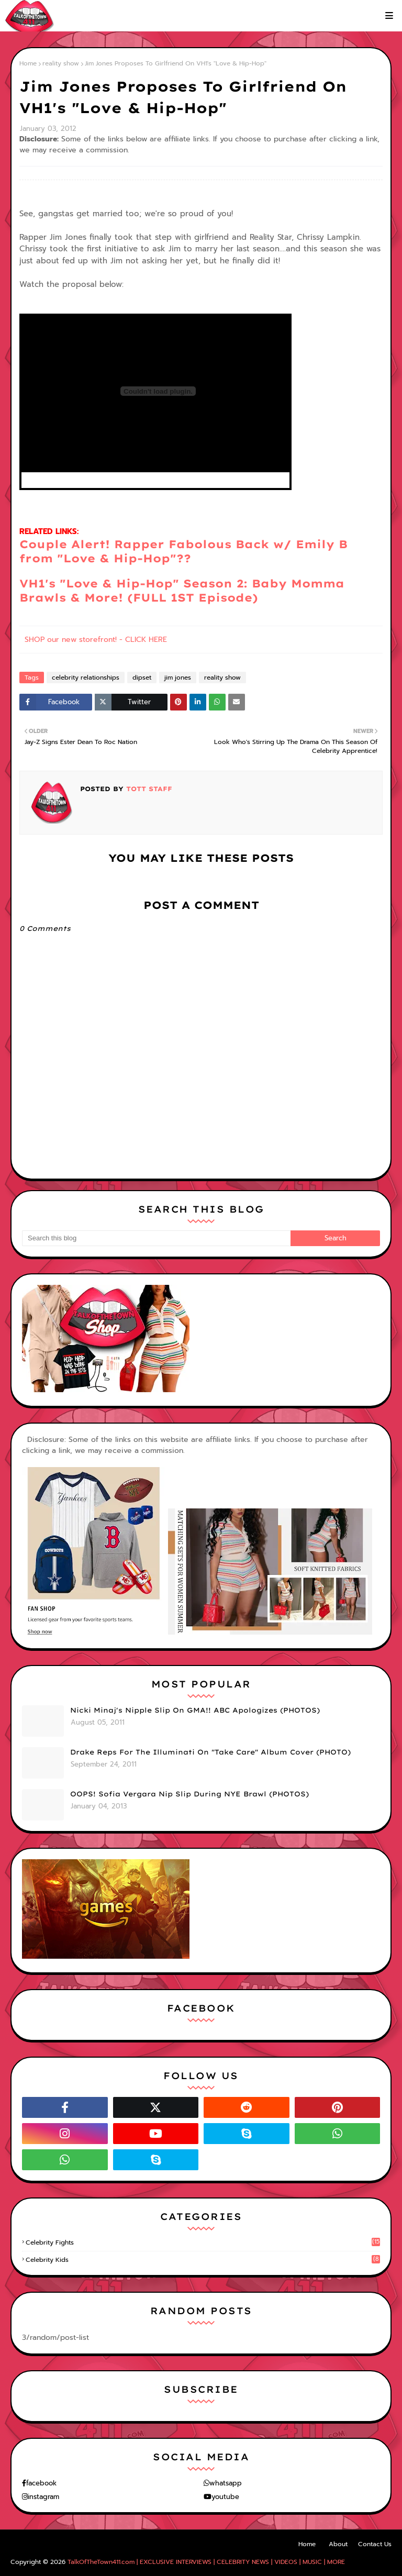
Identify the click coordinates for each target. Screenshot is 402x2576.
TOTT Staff (148, 789)
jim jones (177, 677)
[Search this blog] (156, 1238)
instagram (43, 2497)
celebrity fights (203, 2242)
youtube (225, 2497)
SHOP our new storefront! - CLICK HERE (96, 639)
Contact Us (375, 2544)
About (338, 2544)
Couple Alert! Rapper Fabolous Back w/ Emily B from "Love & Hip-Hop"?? (183, 551)
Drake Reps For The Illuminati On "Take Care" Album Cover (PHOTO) (210, 1752)
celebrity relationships (85, 677)
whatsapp (225, 2483)
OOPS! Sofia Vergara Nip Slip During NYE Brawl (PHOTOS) (189, 1794)
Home (28, 63)
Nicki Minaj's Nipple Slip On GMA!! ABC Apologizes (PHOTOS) (195, 1710)
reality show (60, 63)
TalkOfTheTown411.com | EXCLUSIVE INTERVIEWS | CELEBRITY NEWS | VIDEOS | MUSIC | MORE (206, 2562)
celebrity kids (203, 2259)
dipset (141, 677)
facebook (41, 2483)
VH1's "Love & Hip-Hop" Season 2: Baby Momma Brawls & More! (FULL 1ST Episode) (181, 590)
